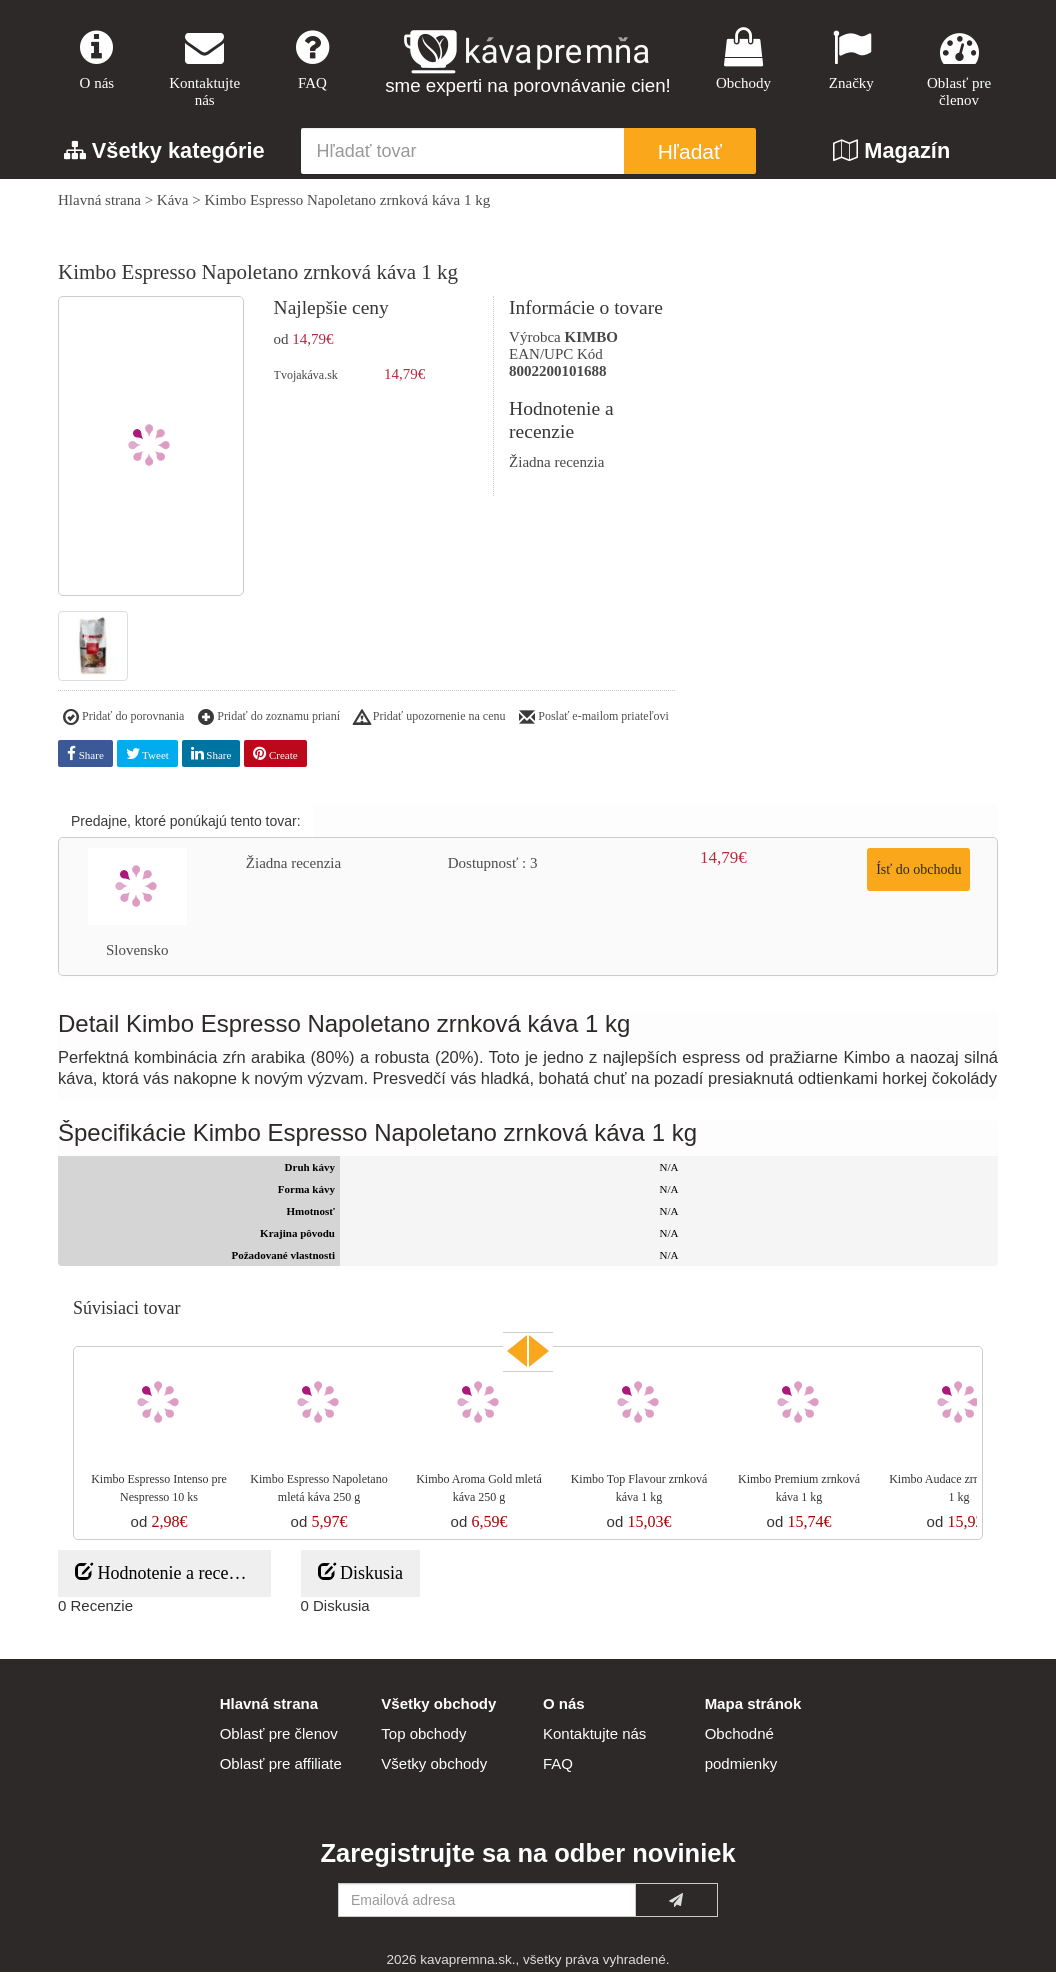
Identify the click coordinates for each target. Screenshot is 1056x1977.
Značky (851, 61)
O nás (97, 61)
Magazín (891, 156)
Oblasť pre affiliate (281, 1768)
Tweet (147, 758)
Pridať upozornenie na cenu (430, 723)
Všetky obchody (434, 1768)
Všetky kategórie (164, 156)
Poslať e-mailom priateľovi (594, 723)
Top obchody (423, 1738)
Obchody (744, 61)
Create (275, 758)
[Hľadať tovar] (463, 157)
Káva (173, 206)
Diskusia (361, 1577)
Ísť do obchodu (918, 874)
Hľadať (690, 157)
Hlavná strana (99, 206)
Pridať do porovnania (123, 723)
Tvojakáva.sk (306, 381)
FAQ (313, 61)
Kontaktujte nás (205, 70)
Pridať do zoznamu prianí (269, 723)
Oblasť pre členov (959, 70)
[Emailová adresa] (487, 1905)
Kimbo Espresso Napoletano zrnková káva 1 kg (347, 206)
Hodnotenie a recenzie (166, 1577)
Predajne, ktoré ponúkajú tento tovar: (186, 826)
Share (85, 758)
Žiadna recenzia (556, 467)
